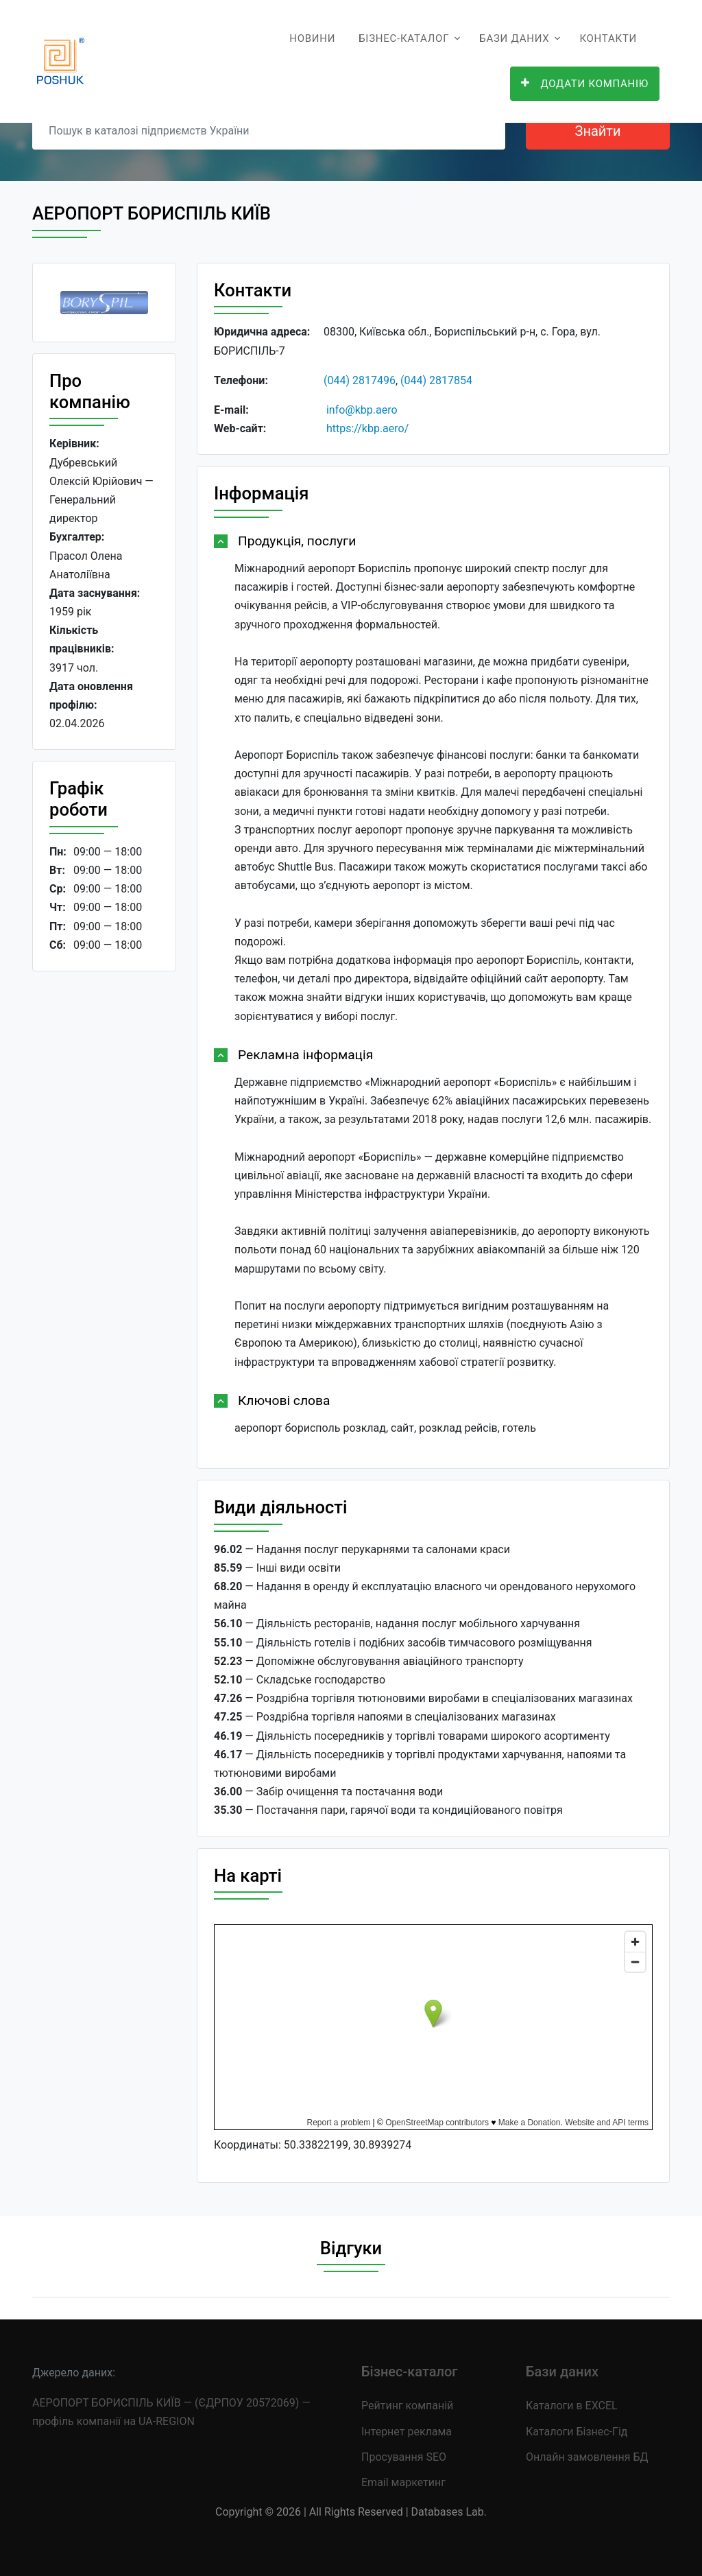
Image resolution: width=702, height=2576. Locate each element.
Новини (312, 38)
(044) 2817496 (360, 380)
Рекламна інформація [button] (305, 1055)
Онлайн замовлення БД (587, 2456)
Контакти (608, 38)
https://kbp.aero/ (367, 428)
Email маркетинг (403, 2482)
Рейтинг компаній (407, 2405)
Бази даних (514, 38)
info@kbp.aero (362, 409)
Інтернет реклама (406, 2431)
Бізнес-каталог (404, 38)
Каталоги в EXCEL (572, 2405)
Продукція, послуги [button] (297, 541)
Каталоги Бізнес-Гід (576, 2431)
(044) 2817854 (436, 380)
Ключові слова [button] (284, 1400)
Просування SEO (403, 2456)
